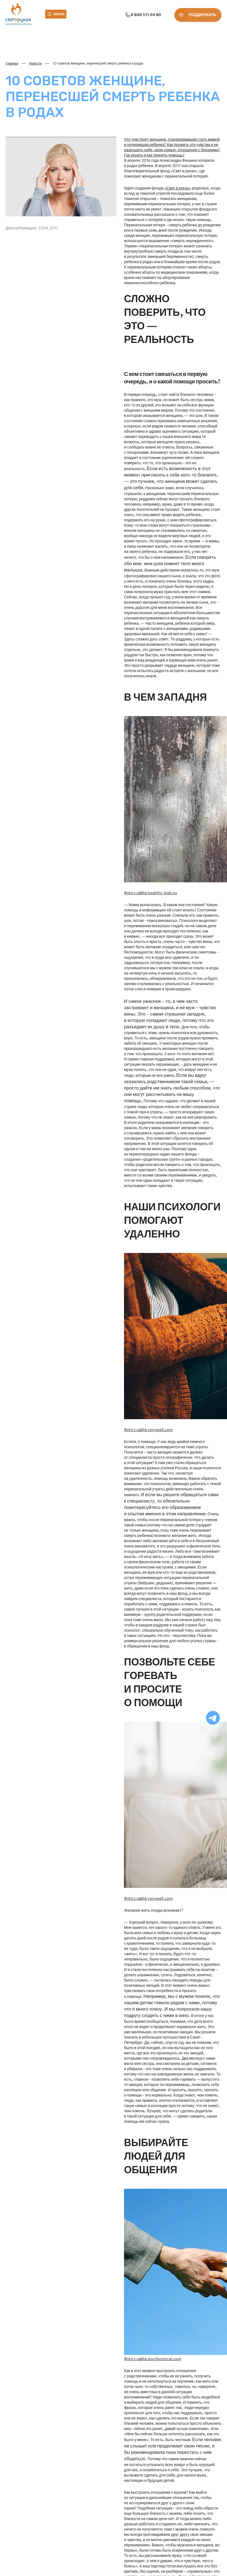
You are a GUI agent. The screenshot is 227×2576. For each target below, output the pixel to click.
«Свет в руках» (177, 188)
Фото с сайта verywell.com (148, 1429)
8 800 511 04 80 (142, 15)
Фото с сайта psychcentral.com (152, 2359)
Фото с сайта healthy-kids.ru (150, 893)
